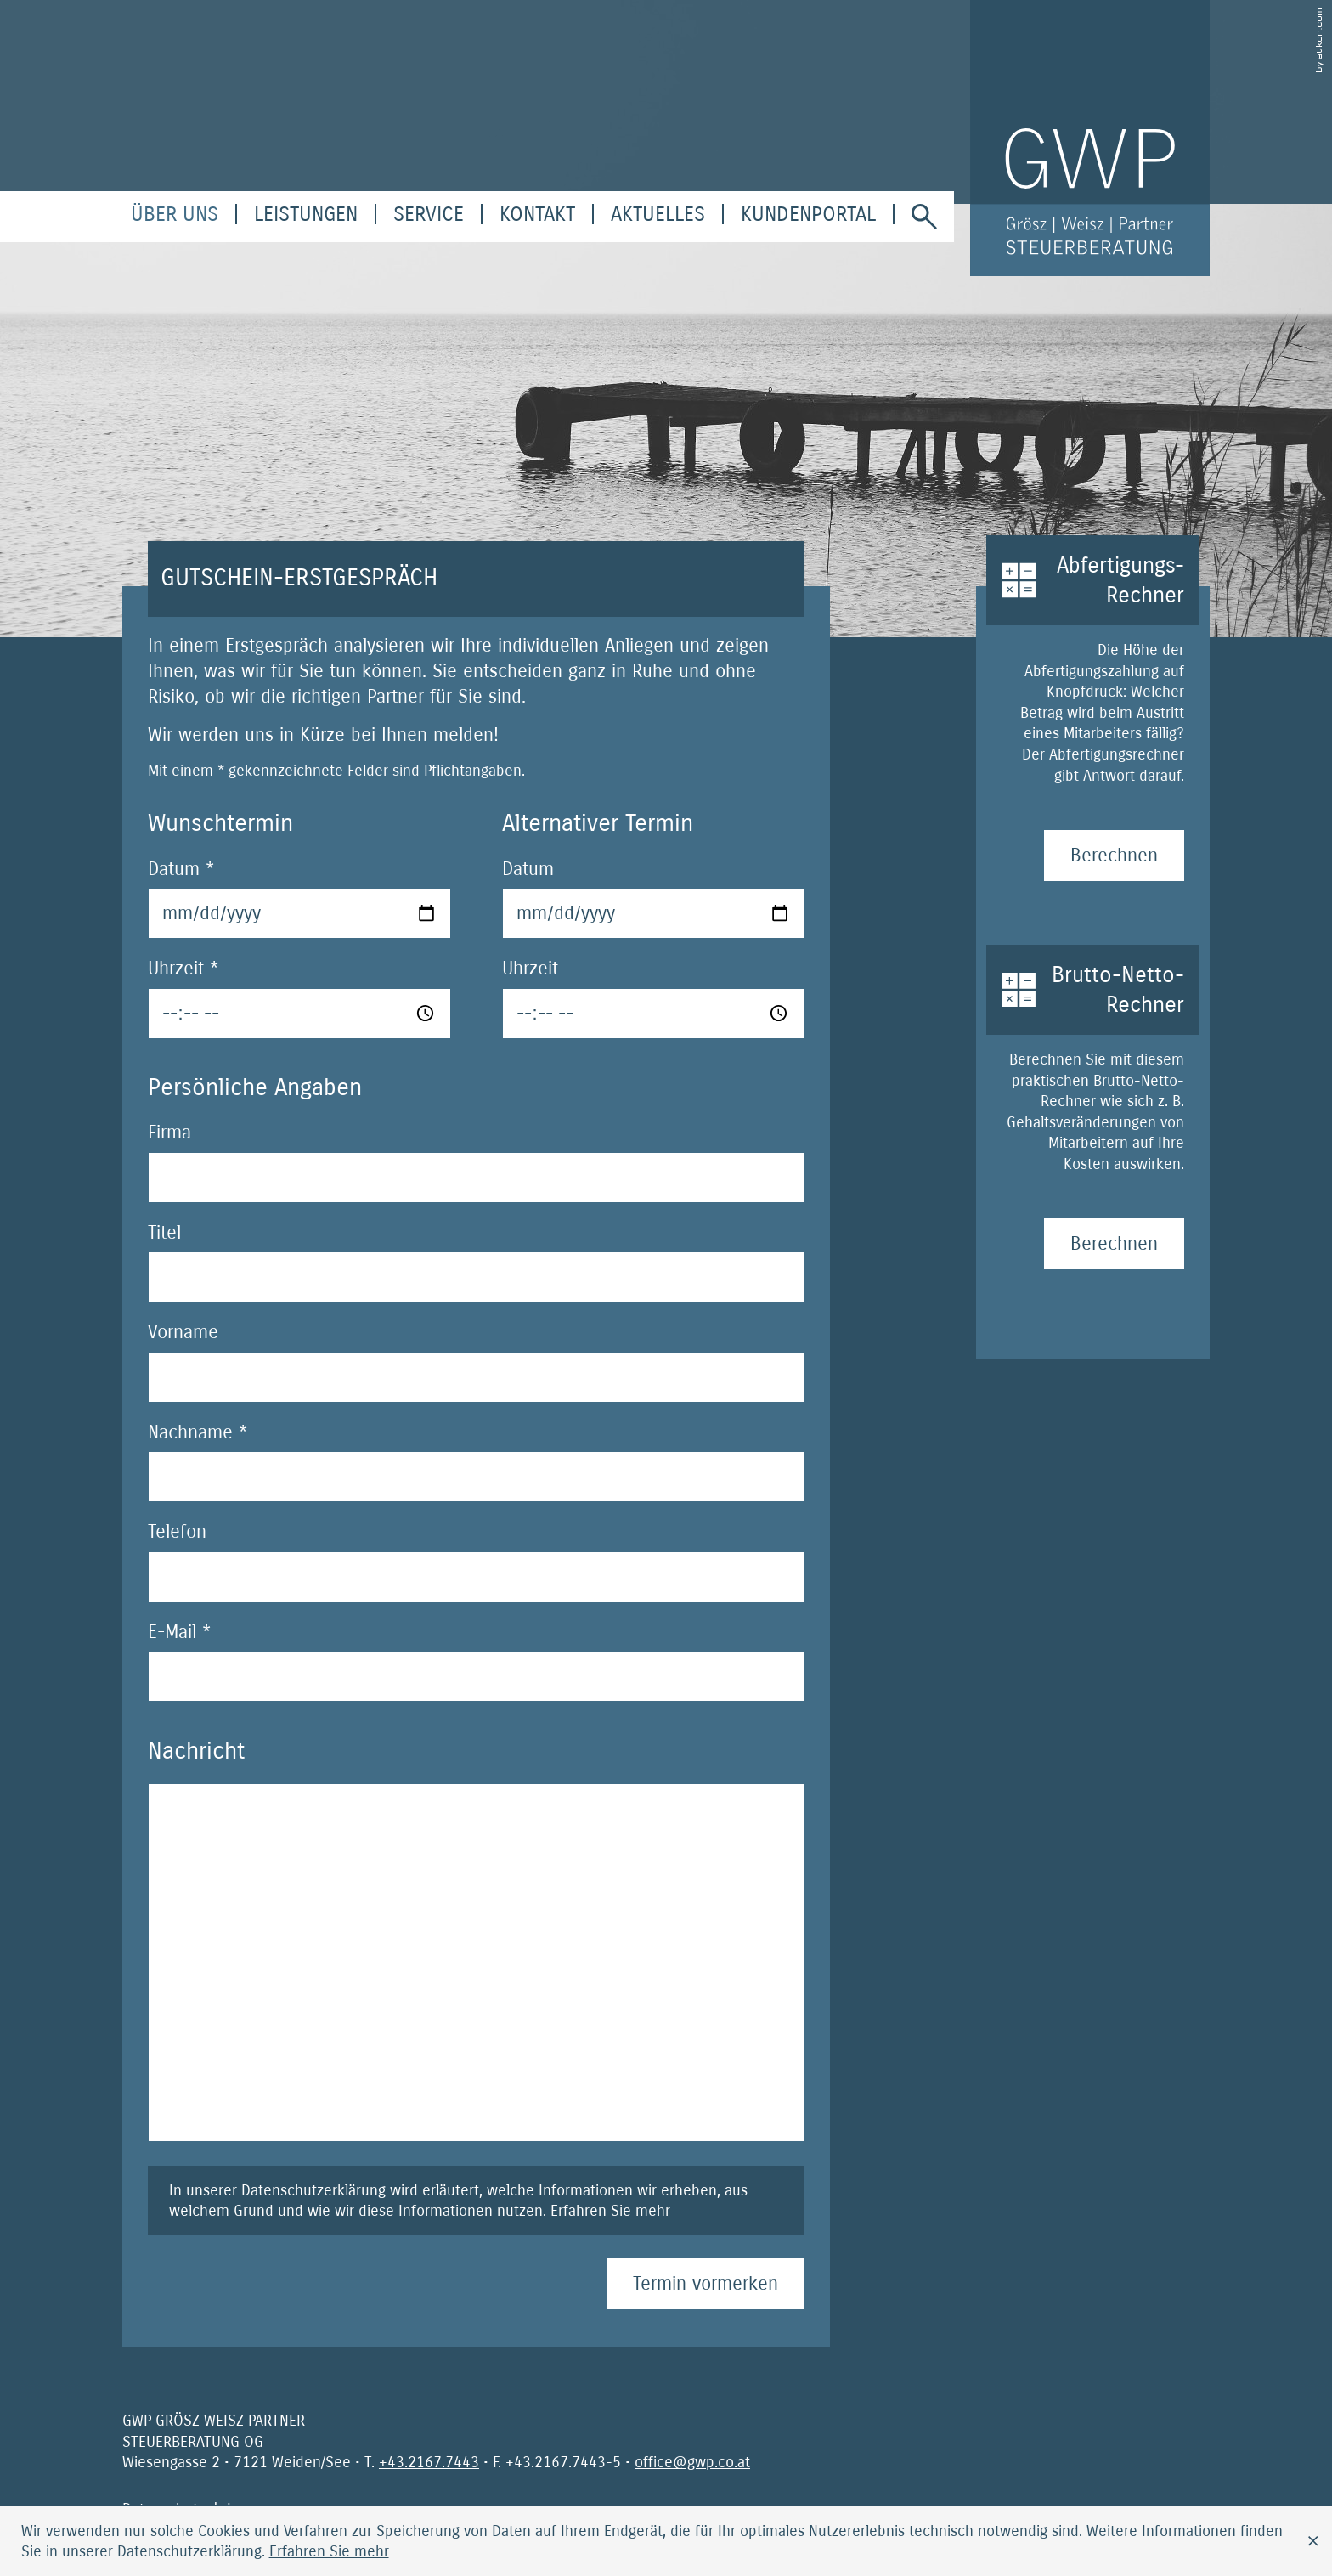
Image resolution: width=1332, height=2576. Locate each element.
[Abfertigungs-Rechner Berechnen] (1114, 855)
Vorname (183, 1332)
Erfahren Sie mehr (610, 2210)
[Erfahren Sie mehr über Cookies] (329, 2551)
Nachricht (196, 1751)
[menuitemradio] (537, 214)
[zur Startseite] (1090, 138)
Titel (164, 1233)
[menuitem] (174, 214)
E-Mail (179, 1632)
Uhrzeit (183, 969)
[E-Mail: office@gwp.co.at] (692, 2462)
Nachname (197, 1432)
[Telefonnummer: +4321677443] (429, 2462)
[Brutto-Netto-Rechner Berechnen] (1114, 1243)
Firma (169, 1132)
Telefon (177, 1532)
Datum (181, 869)
